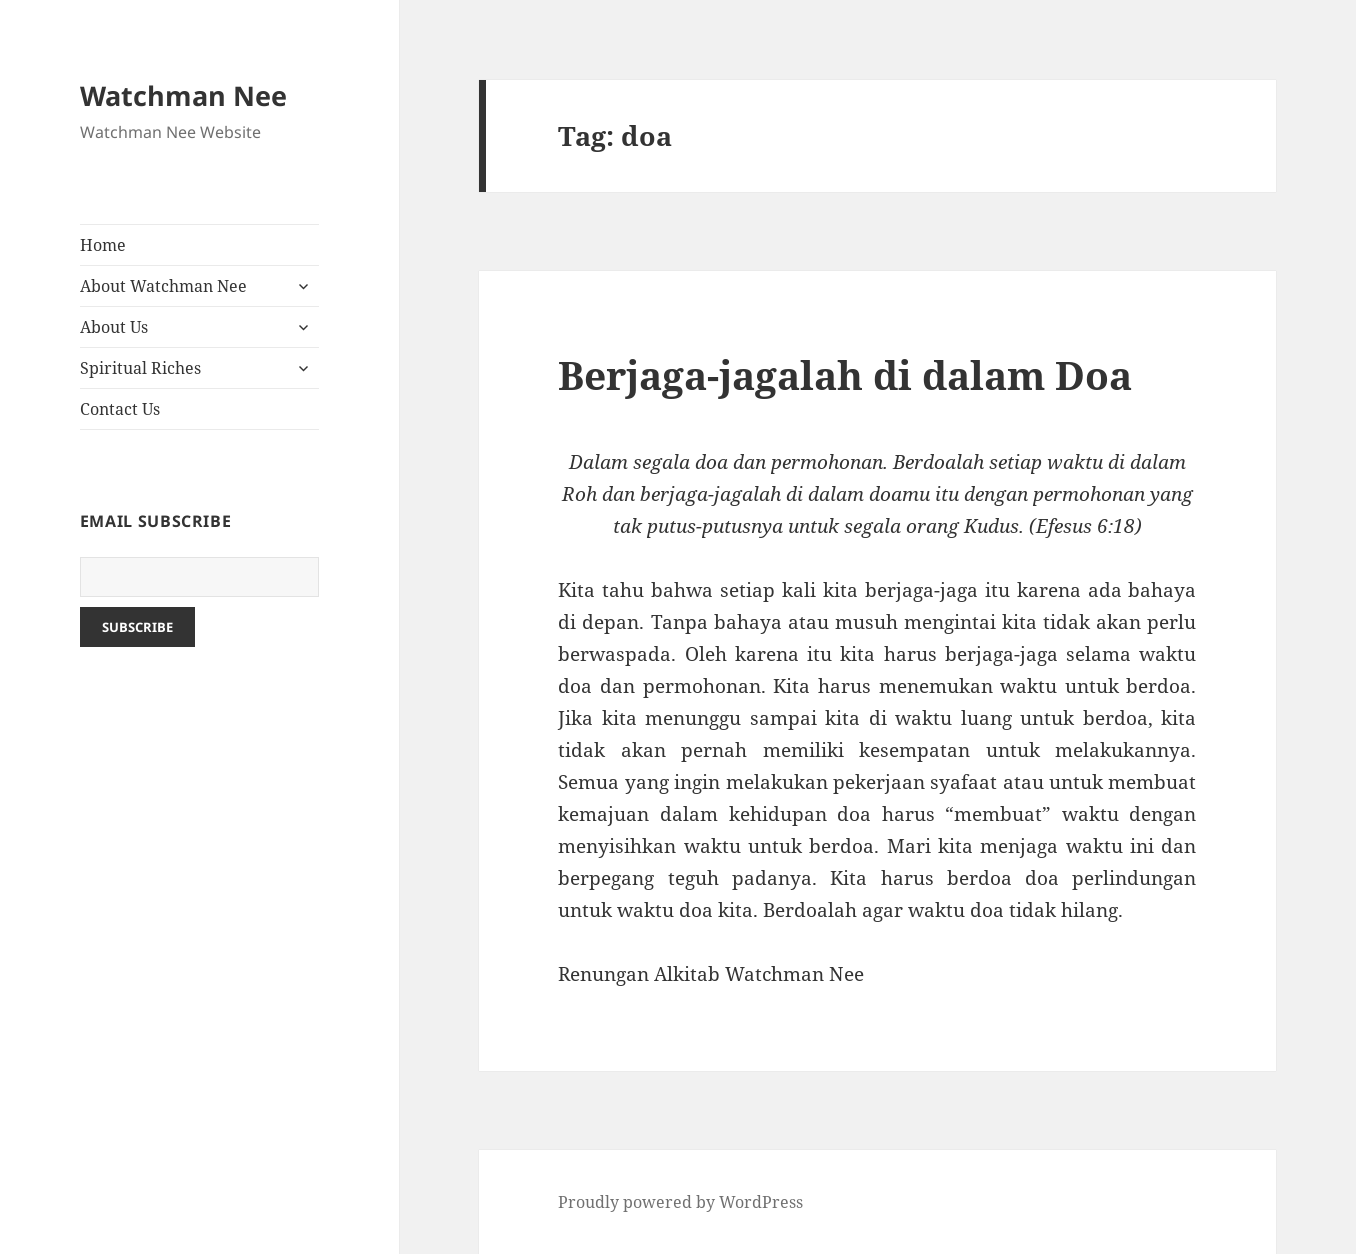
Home (103, 245)
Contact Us (120, 409)
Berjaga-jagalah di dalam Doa (845, 374)
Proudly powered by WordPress (680, 1202)
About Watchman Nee (163, 286)
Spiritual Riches (140, 368)
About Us (114, 327)
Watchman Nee (183, 95)
